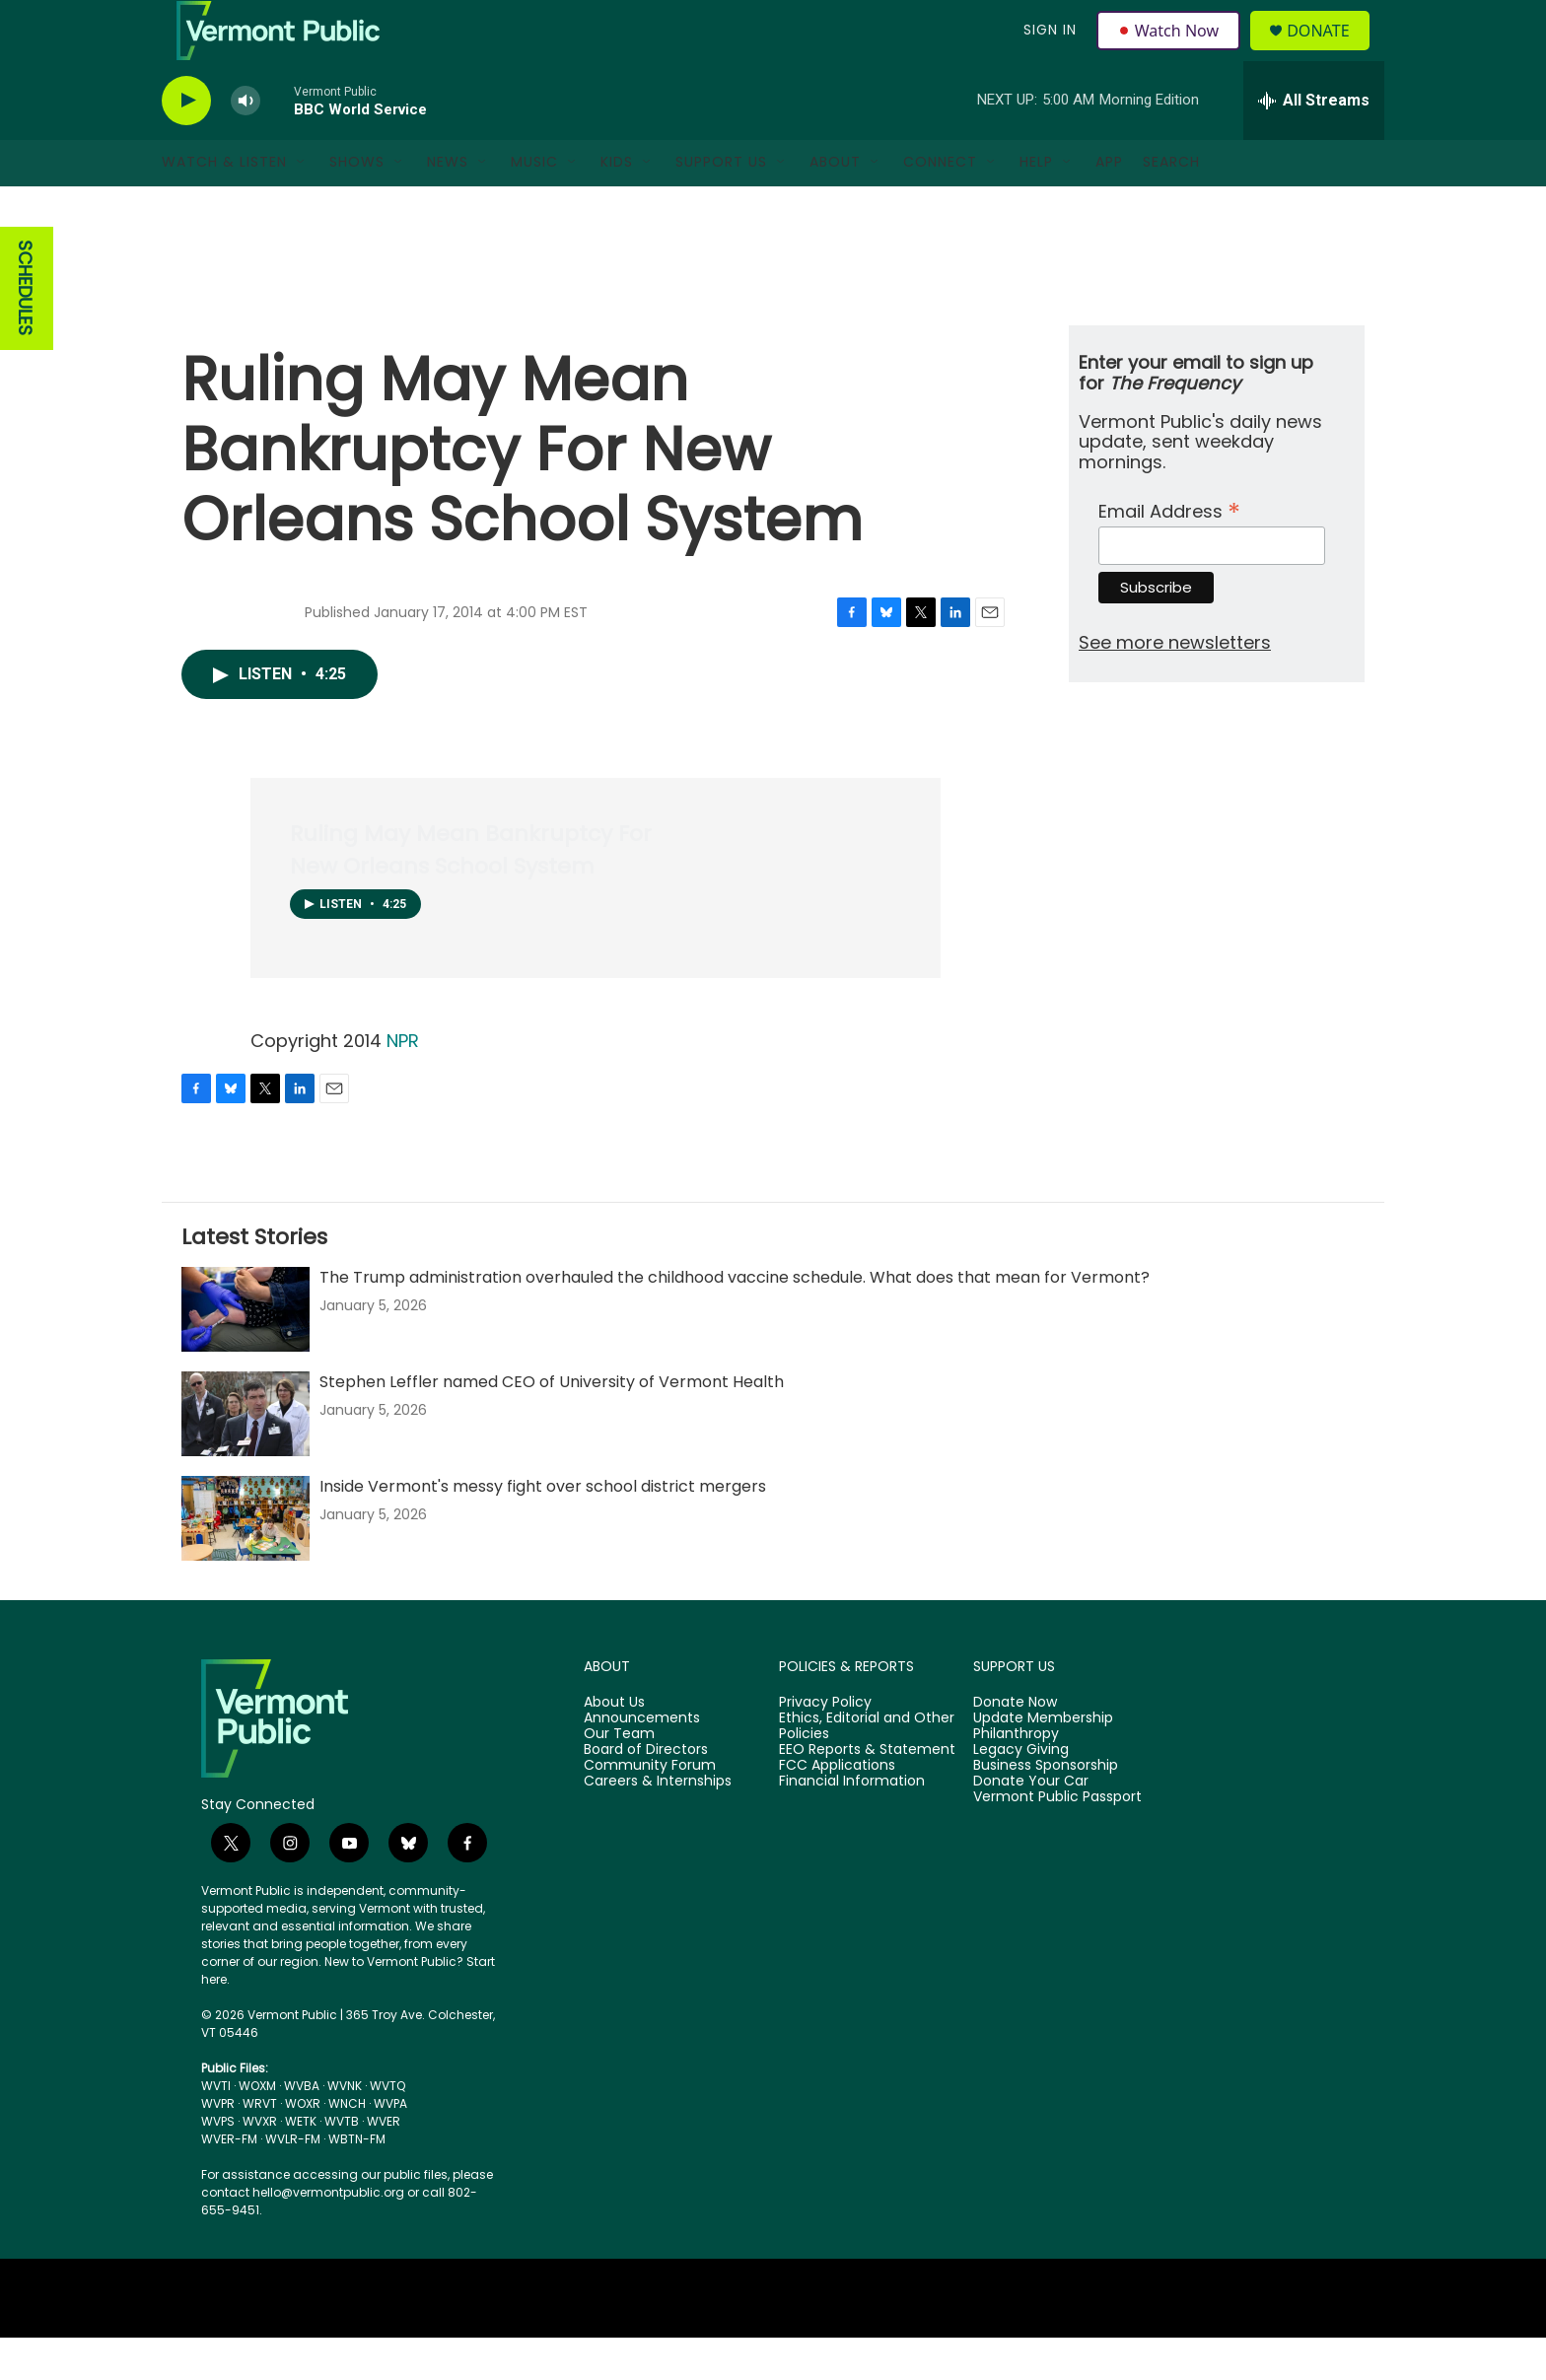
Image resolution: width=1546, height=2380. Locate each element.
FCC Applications (837, 1808)
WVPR (218, 2145)
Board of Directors (646, 1792)
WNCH (347, 2145)
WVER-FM (229, 2181)
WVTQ (387, 2128)
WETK (300, 2163)
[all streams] (1313, 143)
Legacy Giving (1021, 1792)
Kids (616, 205)
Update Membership (1043, 1761)
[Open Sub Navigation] (302, 205)
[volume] (245, 143)
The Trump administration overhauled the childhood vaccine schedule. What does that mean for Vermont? (734, 1319)
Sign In (1047, 51)
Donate (1330, 51)
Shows (357, 205)
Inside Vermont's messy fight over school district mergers (542, 1528)
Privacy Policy (825, 1745)
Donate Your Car (1031, 1824)
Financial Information (852, 1824)
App (1109, 205)
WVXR (260, 2163)
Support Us (721, 205)
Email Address (1169, 551)
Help (1036, 205)
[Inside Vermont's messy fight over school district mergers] (245, 1560)
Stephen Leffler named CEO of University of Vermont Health (551, 1424)
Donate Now (1015, 1745)
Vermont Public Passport (1057, 1840)
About (835, 205)
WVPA (390, 2145)
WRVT (260, 2145)
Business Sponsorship (1045, 1808)
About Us (614, 1745)
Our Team (619, 1777)
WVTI (216, 2128)
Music (534, 205)
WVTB (341, 2163)
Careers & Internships (658, 1824)
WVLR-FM (292, 2181)
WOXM (257, 2128)
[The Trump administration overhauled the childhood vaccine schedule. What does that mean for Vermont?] (245, 1351)
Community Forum (650, 1808)
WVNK (344, 2128)
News (447, 205)
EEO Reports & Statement (867, 1792)
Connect (940, 205)
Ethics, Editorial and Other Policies (866, 1769)
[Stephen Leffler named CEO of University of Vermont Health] (245, 1456)
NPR (402, 1083)
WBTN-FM (357, 2181)
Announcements (642, 1761)
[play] (186, 143)
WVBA (301, 2128)
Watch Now (1171, 51)
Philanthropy (1016, 1777)
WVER (383, 2163)
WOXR (302, 2145)
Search (1171, 205)
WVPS (218, 2163)
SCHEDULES (25, 332)
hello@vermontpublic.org (328, 2234)
